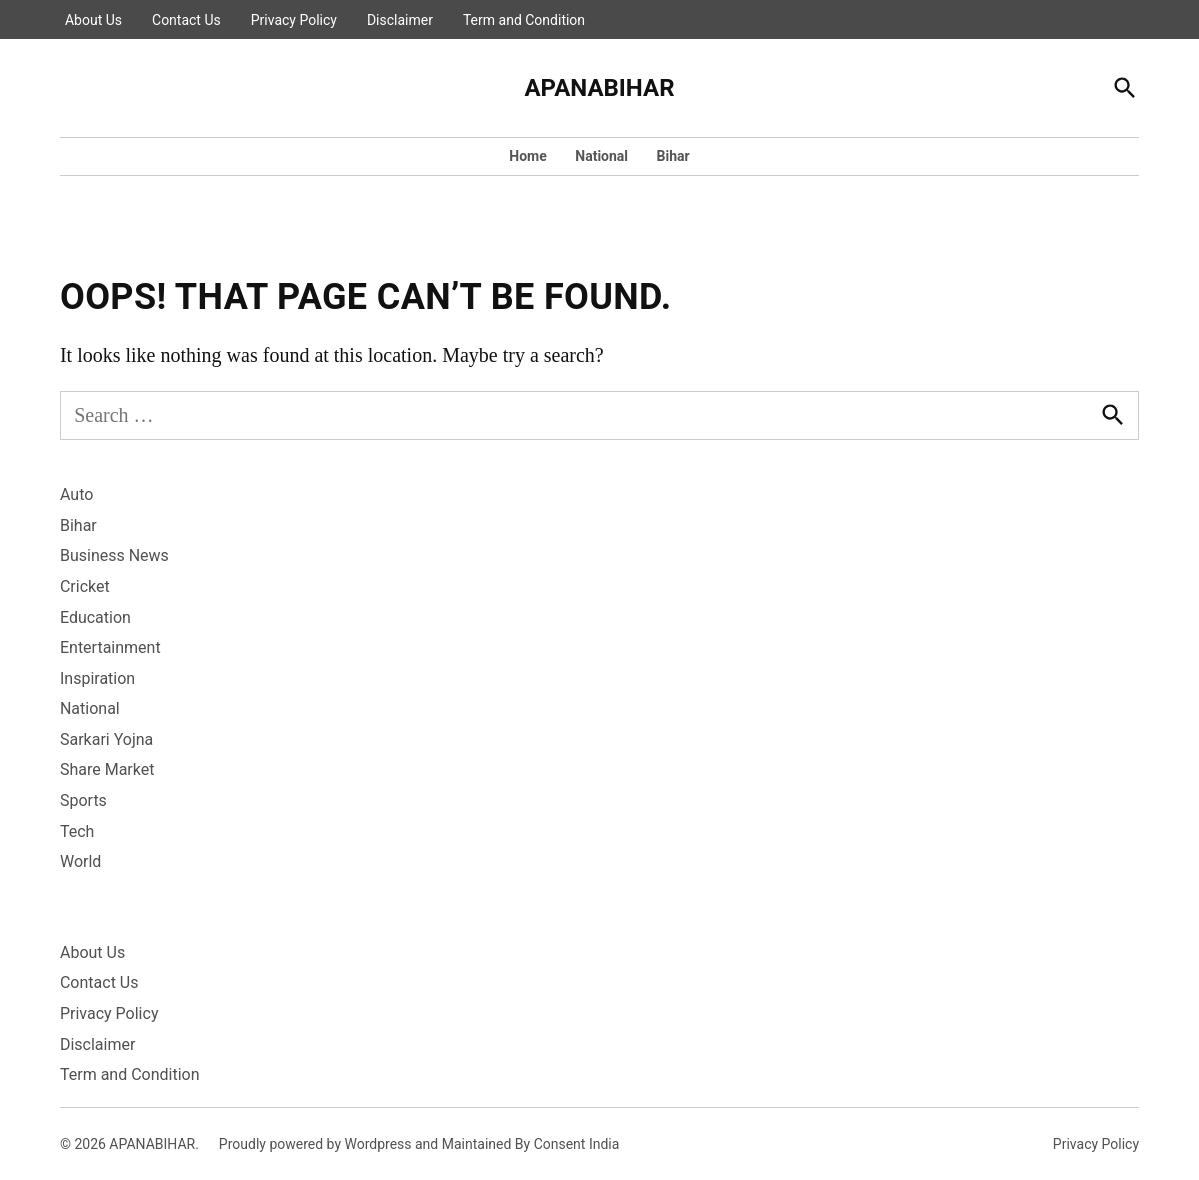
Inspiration (97, 678)
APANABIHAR (599, 88)
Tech (77, 831)
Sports (83, 800)
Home (527, 156)
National (601, 156)
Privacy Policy (294, 20)
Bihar (673, 156)
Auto (76, 494)
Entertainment (110, 647)
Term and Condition (524, 20)
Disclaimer (400, 20)
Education (95, 617)
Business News (114, 555)
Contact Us (186, 20)
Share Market (107, 769)
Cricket (85, 586)
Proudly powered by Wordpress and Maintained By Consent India (419, 1144)
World (80, 861)
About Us (93, 20)
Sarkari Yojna (106, 739)
